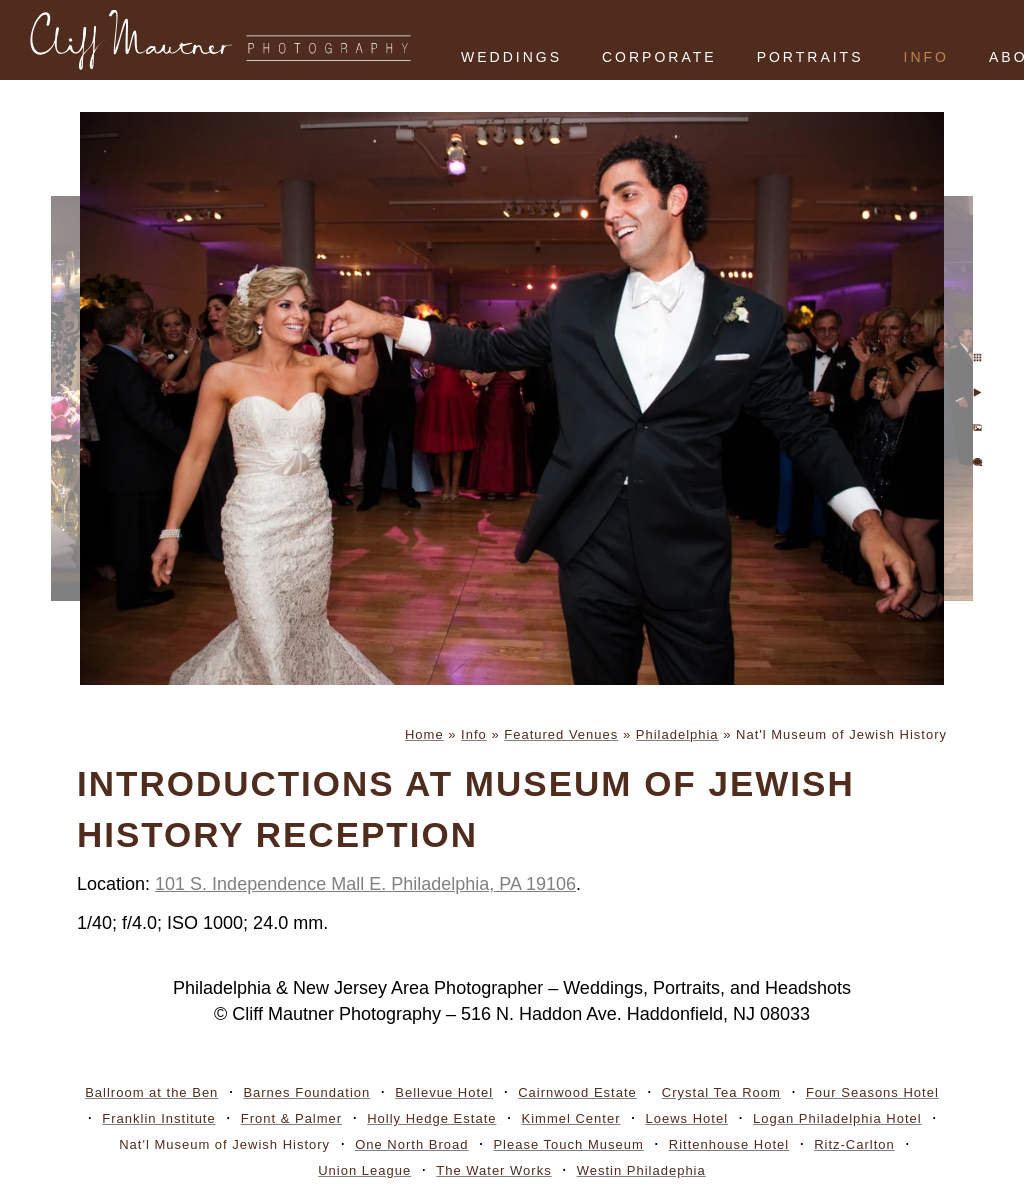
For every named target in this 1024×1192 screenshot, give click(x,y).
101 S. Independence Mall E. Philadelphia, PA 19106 (365, 884)
